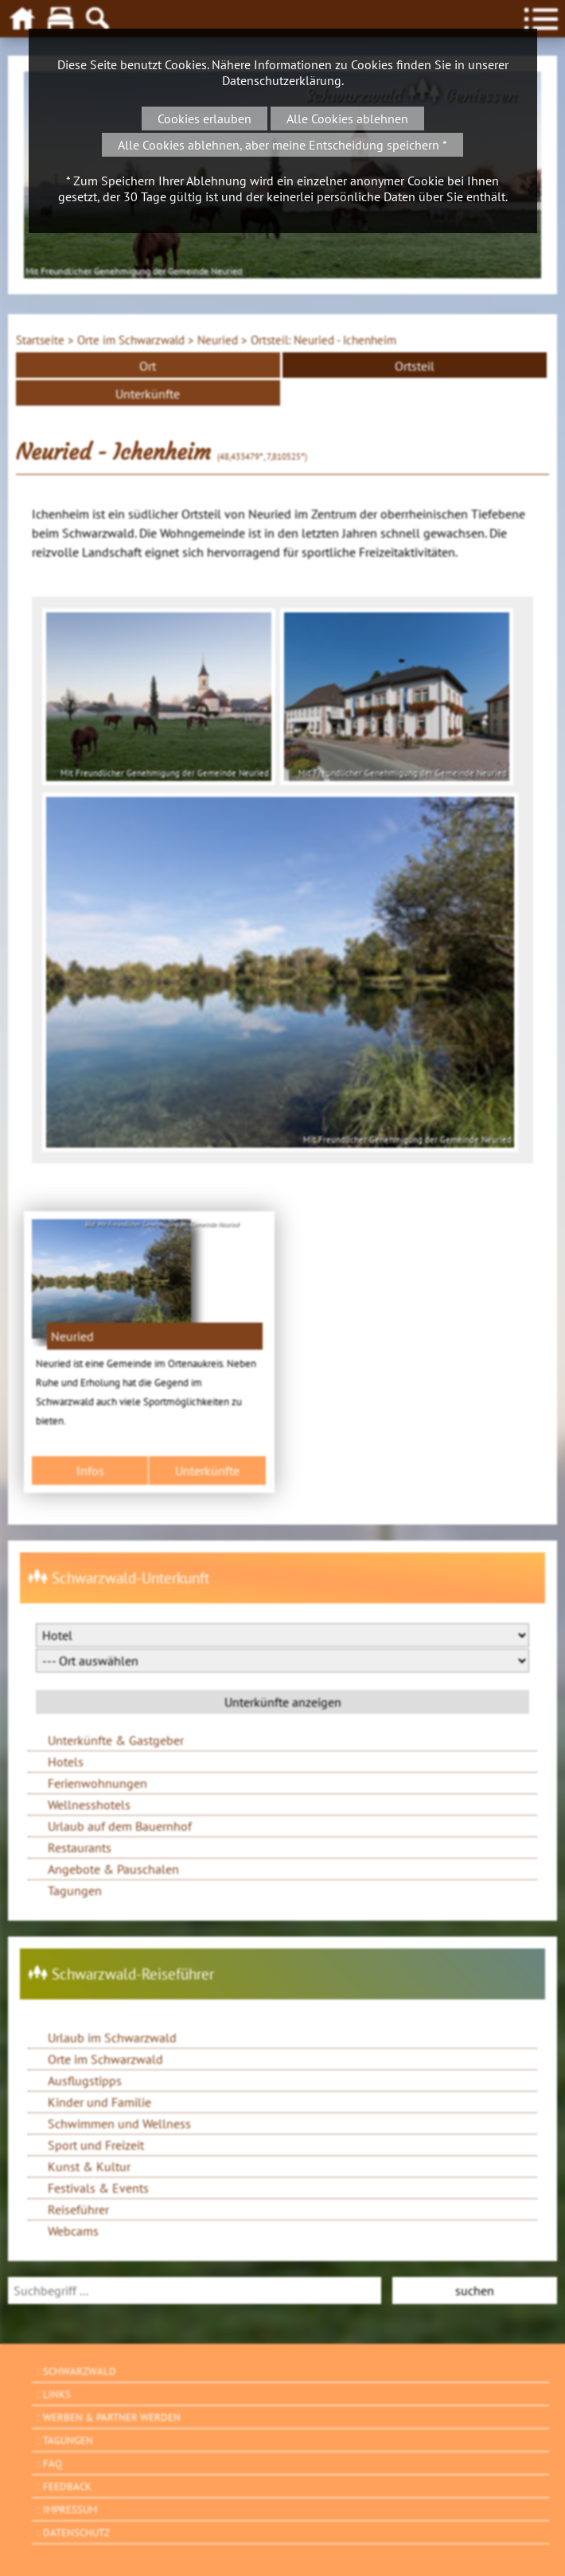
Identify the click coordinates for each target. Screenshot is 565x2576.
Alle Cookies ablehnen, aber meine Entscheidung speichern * (282, 145)
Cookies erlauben (204, 118)
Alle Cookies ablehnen (347, 118)
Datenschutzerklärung (281, 80)
